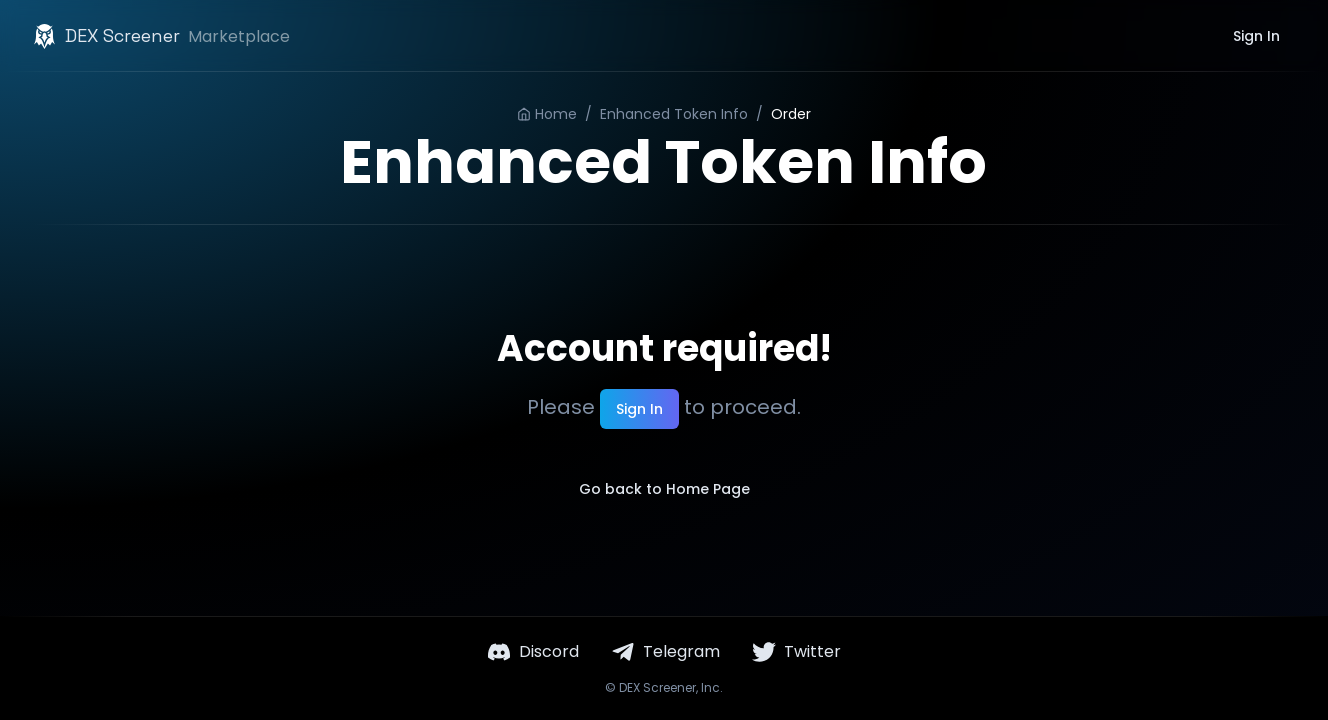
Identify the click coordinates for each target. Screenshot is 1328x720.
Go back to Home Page (664, 489)
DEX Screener (657, 687)
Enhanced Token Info (674, 114)
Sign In (1256, 36)
